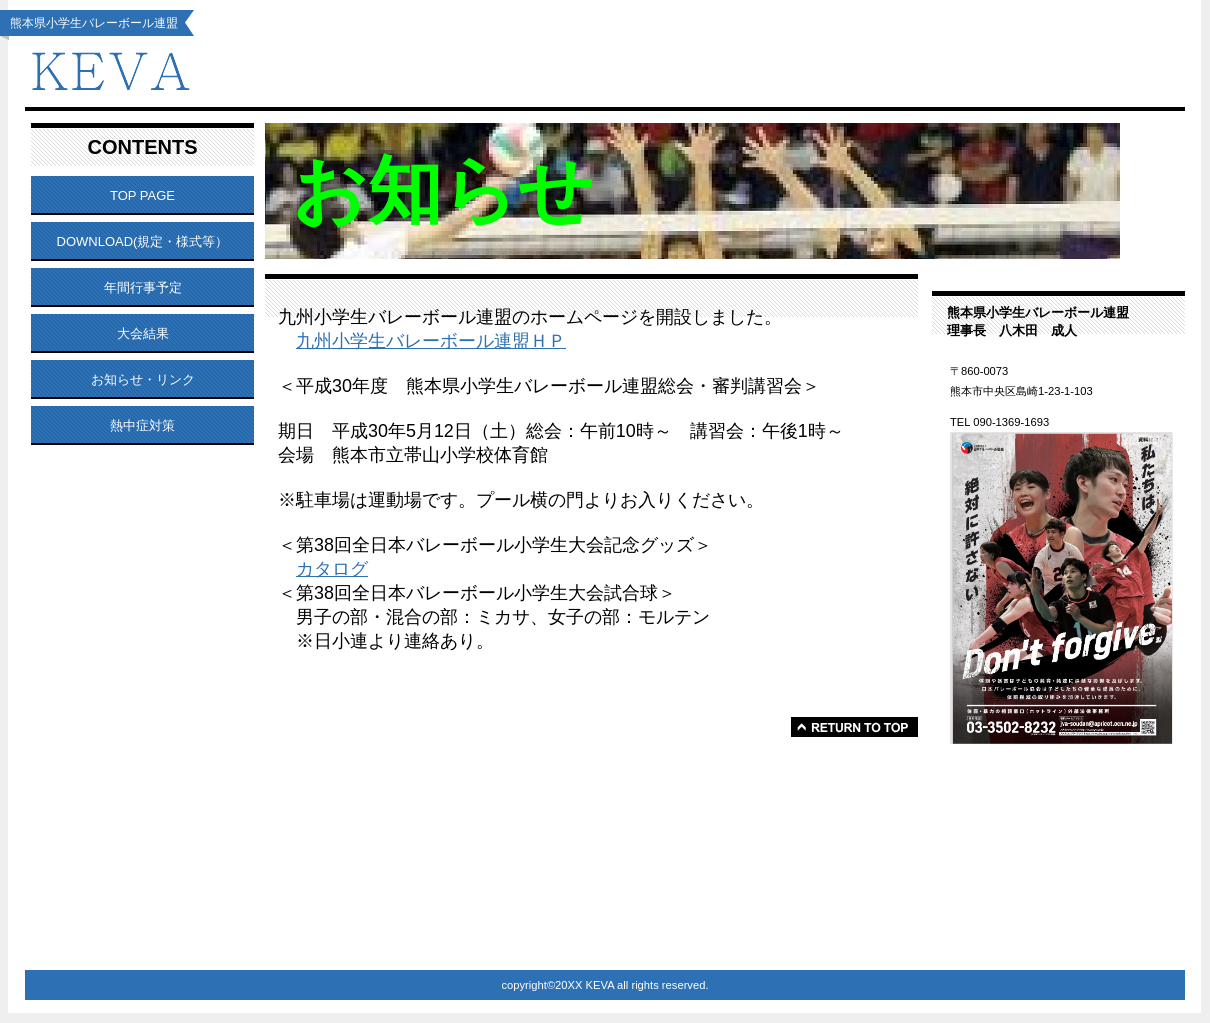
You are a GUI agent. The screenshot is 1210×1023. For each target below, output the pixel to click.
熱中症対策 (142, 425)
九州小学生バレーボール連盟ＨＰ (431, 341)
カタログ (332, 569)
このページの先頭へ (854, 727)
